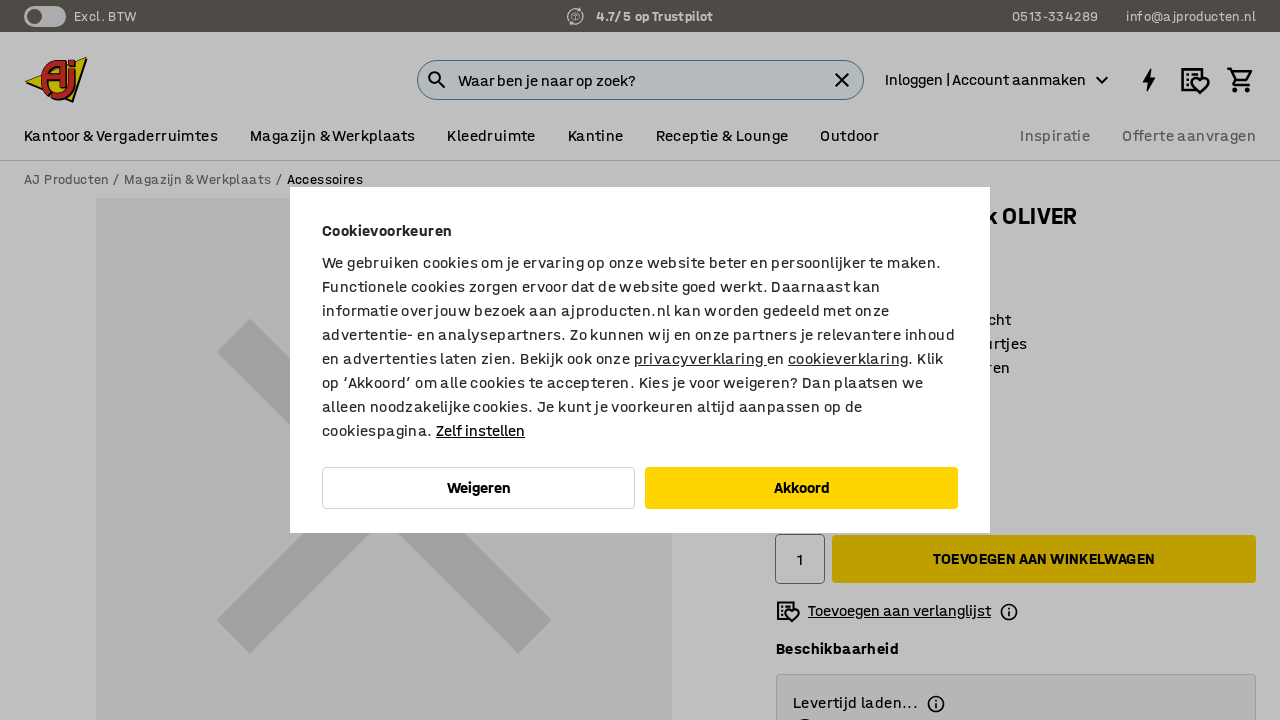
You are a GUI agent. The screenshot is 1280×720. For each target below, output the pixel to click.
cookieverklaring (848, 358)
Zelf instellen (480, 430)
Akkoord (802, 487)
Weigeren (479, 487)
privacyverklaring (700, 358)
